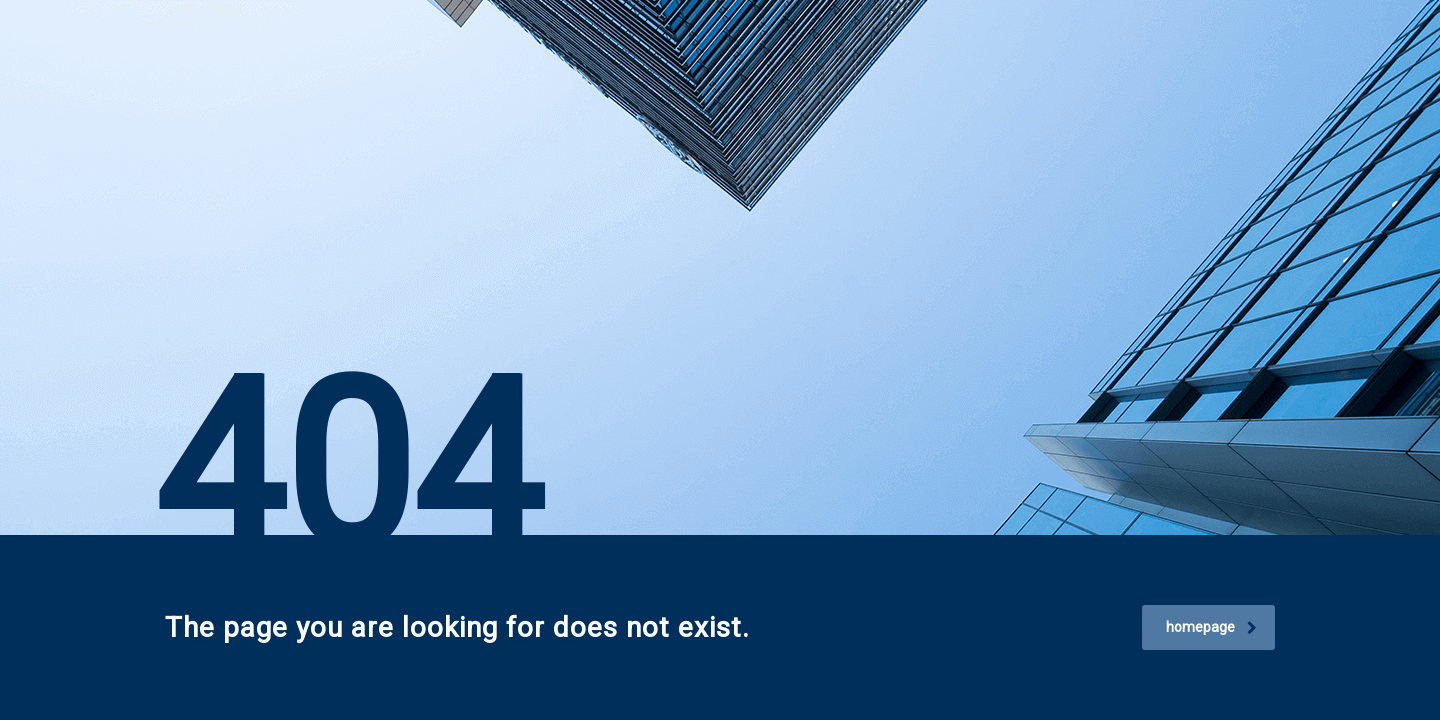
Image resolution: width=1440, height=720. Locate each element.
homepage (1211, 627)
